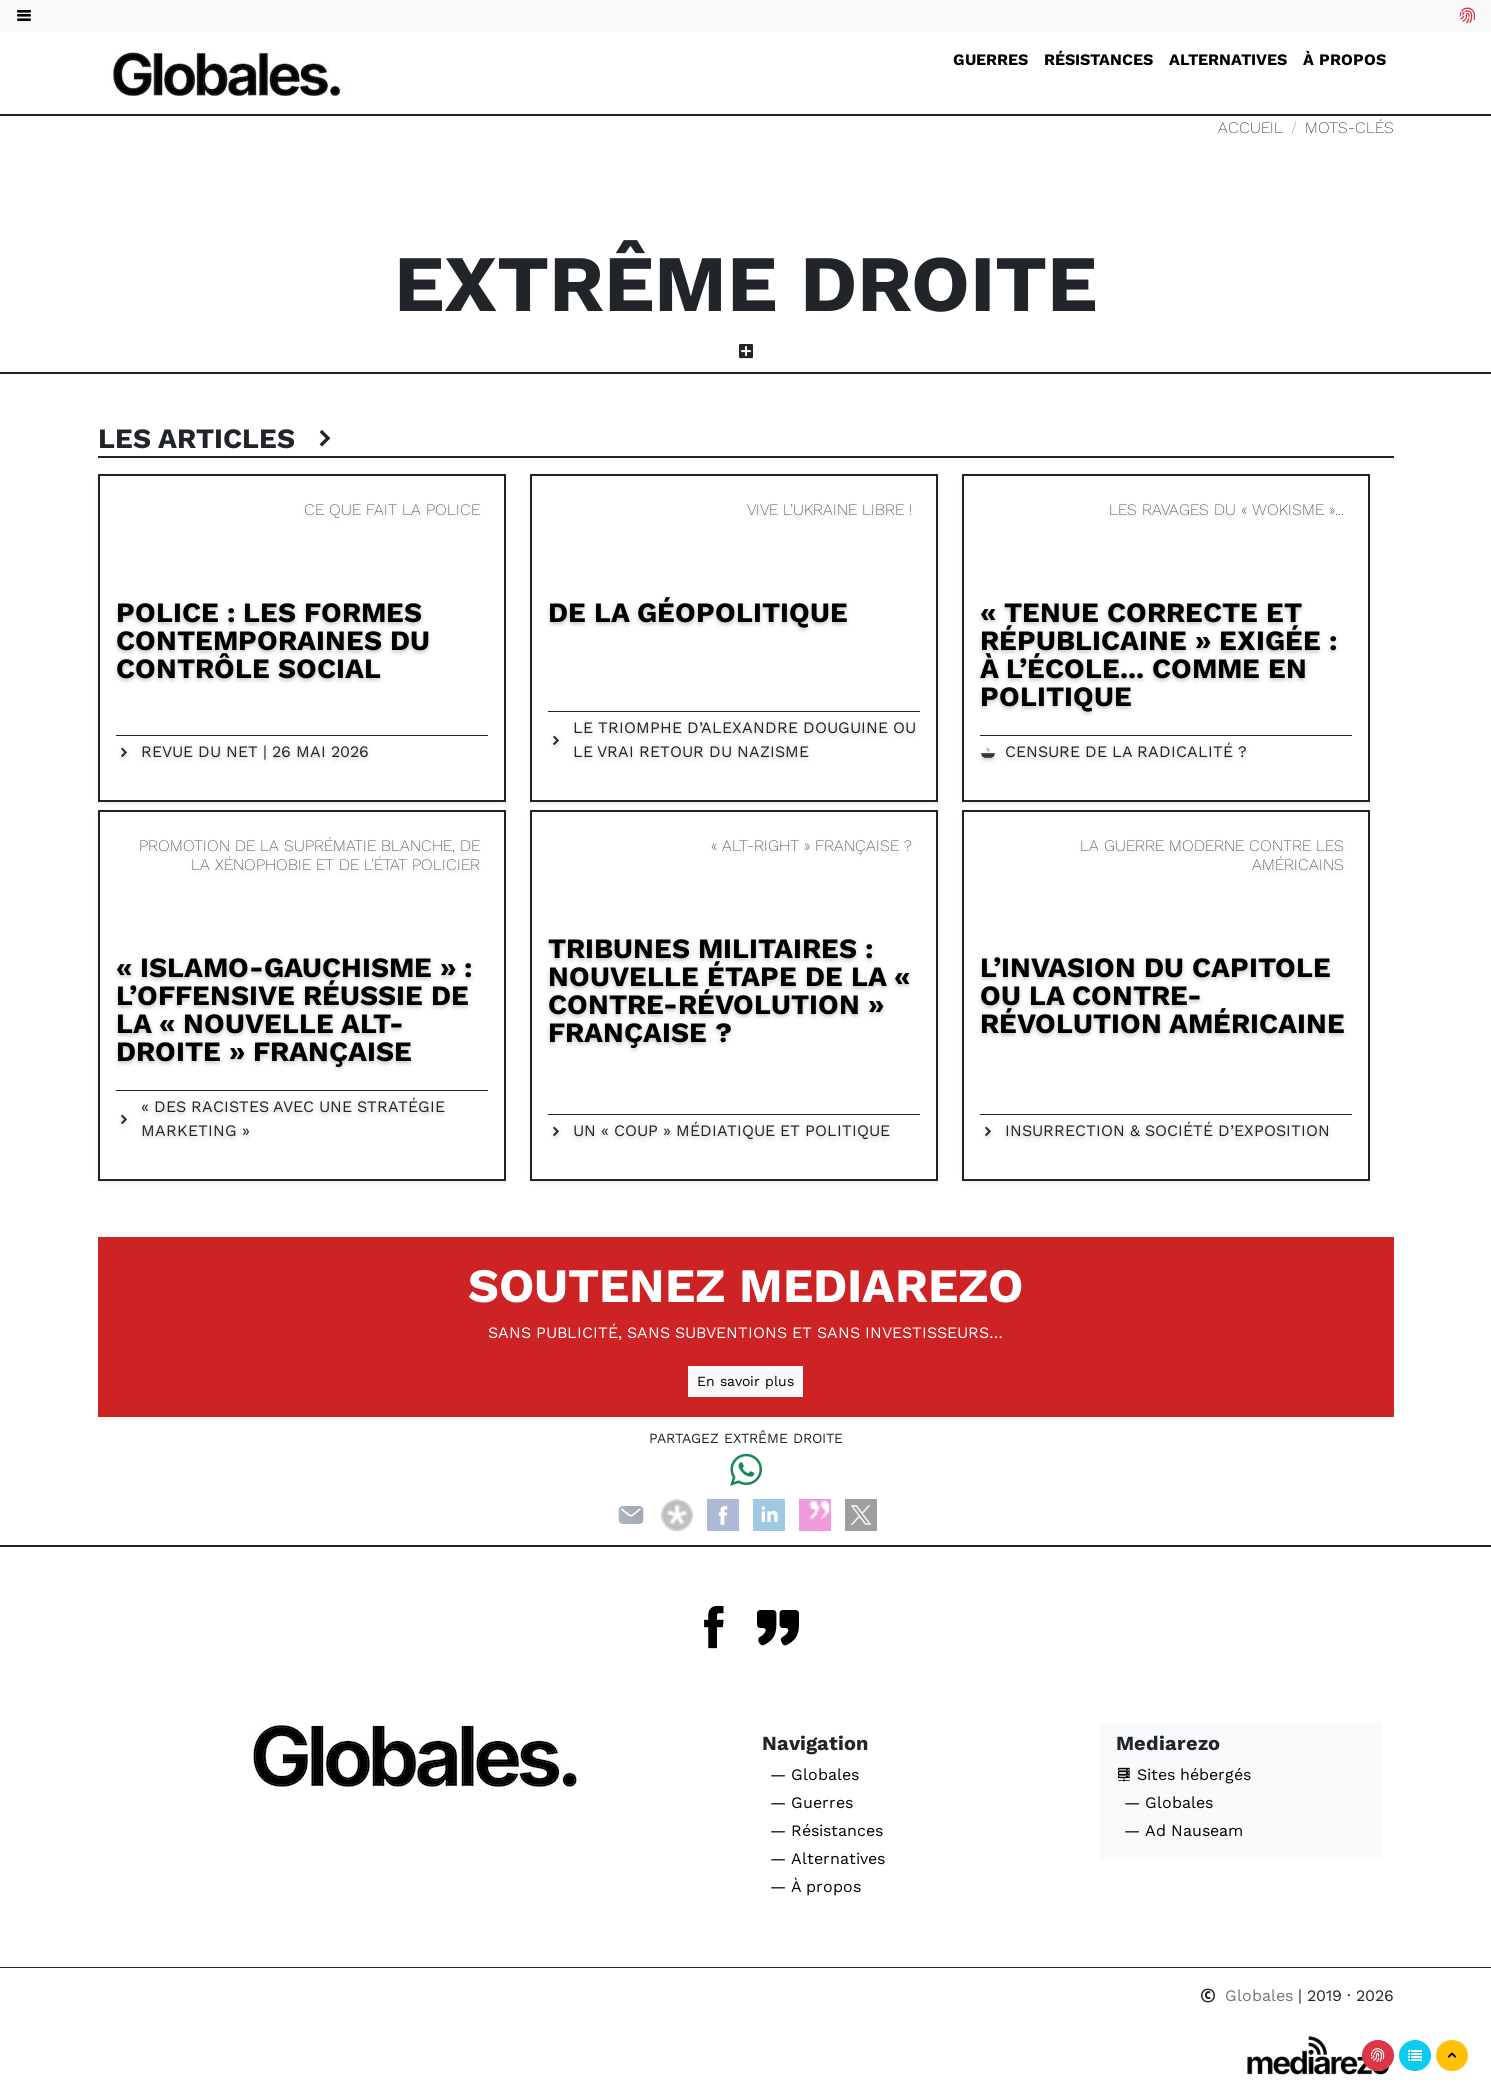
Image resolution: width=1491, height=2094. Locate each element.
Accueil (1250, 127)
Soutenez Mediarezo (745, 1285)
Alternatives (1228, 59)
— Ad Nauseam (1183, 1830)
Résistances (1098, 59)
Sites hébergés (1183, 1774)
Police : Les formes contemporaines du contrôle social (273, 640)
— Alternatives (827, 1858)
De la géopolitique (698, 612)
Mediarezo (1168, 1743)
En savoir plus (745, 1381)
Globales (1249, 1995)
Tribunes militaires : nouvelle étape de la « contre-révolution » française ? (729, 990)
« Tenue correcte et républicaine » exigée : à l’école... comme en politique (1158, 654)
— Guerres (811, 1802)
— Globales (814, 1774)
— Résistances (826, 1830)
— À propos (815, 1886)
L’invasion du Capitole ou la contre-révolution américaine (1162, 995)
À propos (1344, 59)
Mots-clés (1349, 127)
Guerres (990, 59)
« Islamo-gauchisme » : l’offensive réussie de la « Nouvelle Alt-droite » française (294, 1009)
